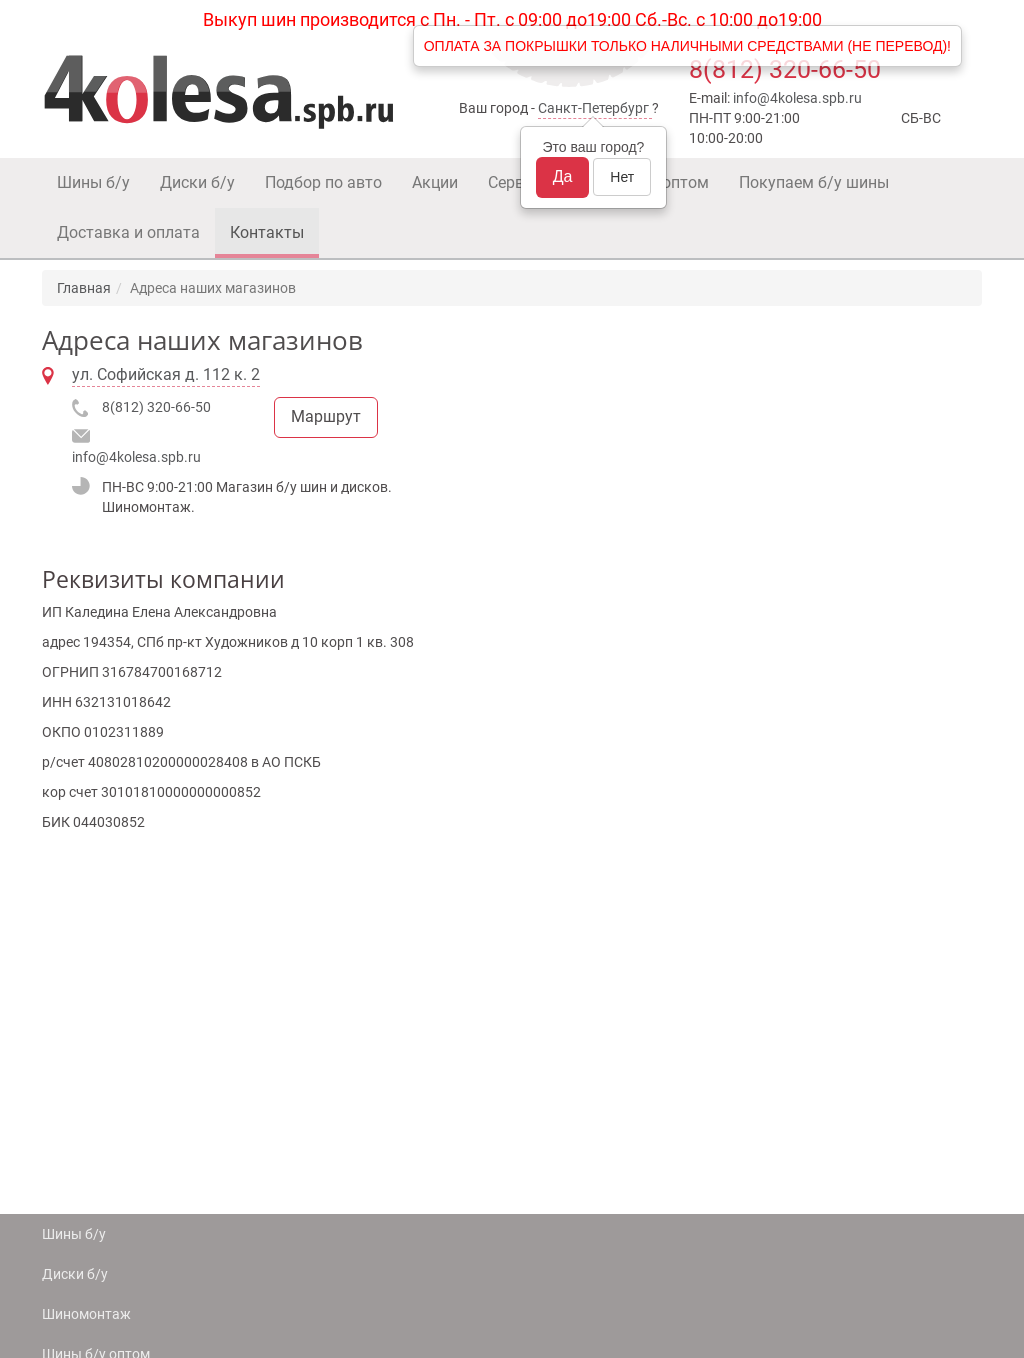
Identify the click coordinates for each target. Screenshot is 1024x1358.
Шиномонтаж (86, 1314)
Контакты (267, 232)
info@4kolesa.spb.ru (797, 98)
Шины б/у (93, 182)
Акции (435, 182)
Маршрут (326, 416)
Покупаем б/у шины (814, 182)
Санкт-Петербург (593, 108)
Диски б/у (197, 182)
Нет (622, 177)
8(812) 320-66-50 (785, 69)
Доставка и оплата (128, 232)
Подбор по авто (323, 182)
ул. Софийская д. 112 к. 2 (166, 374)
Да (563, 176)
